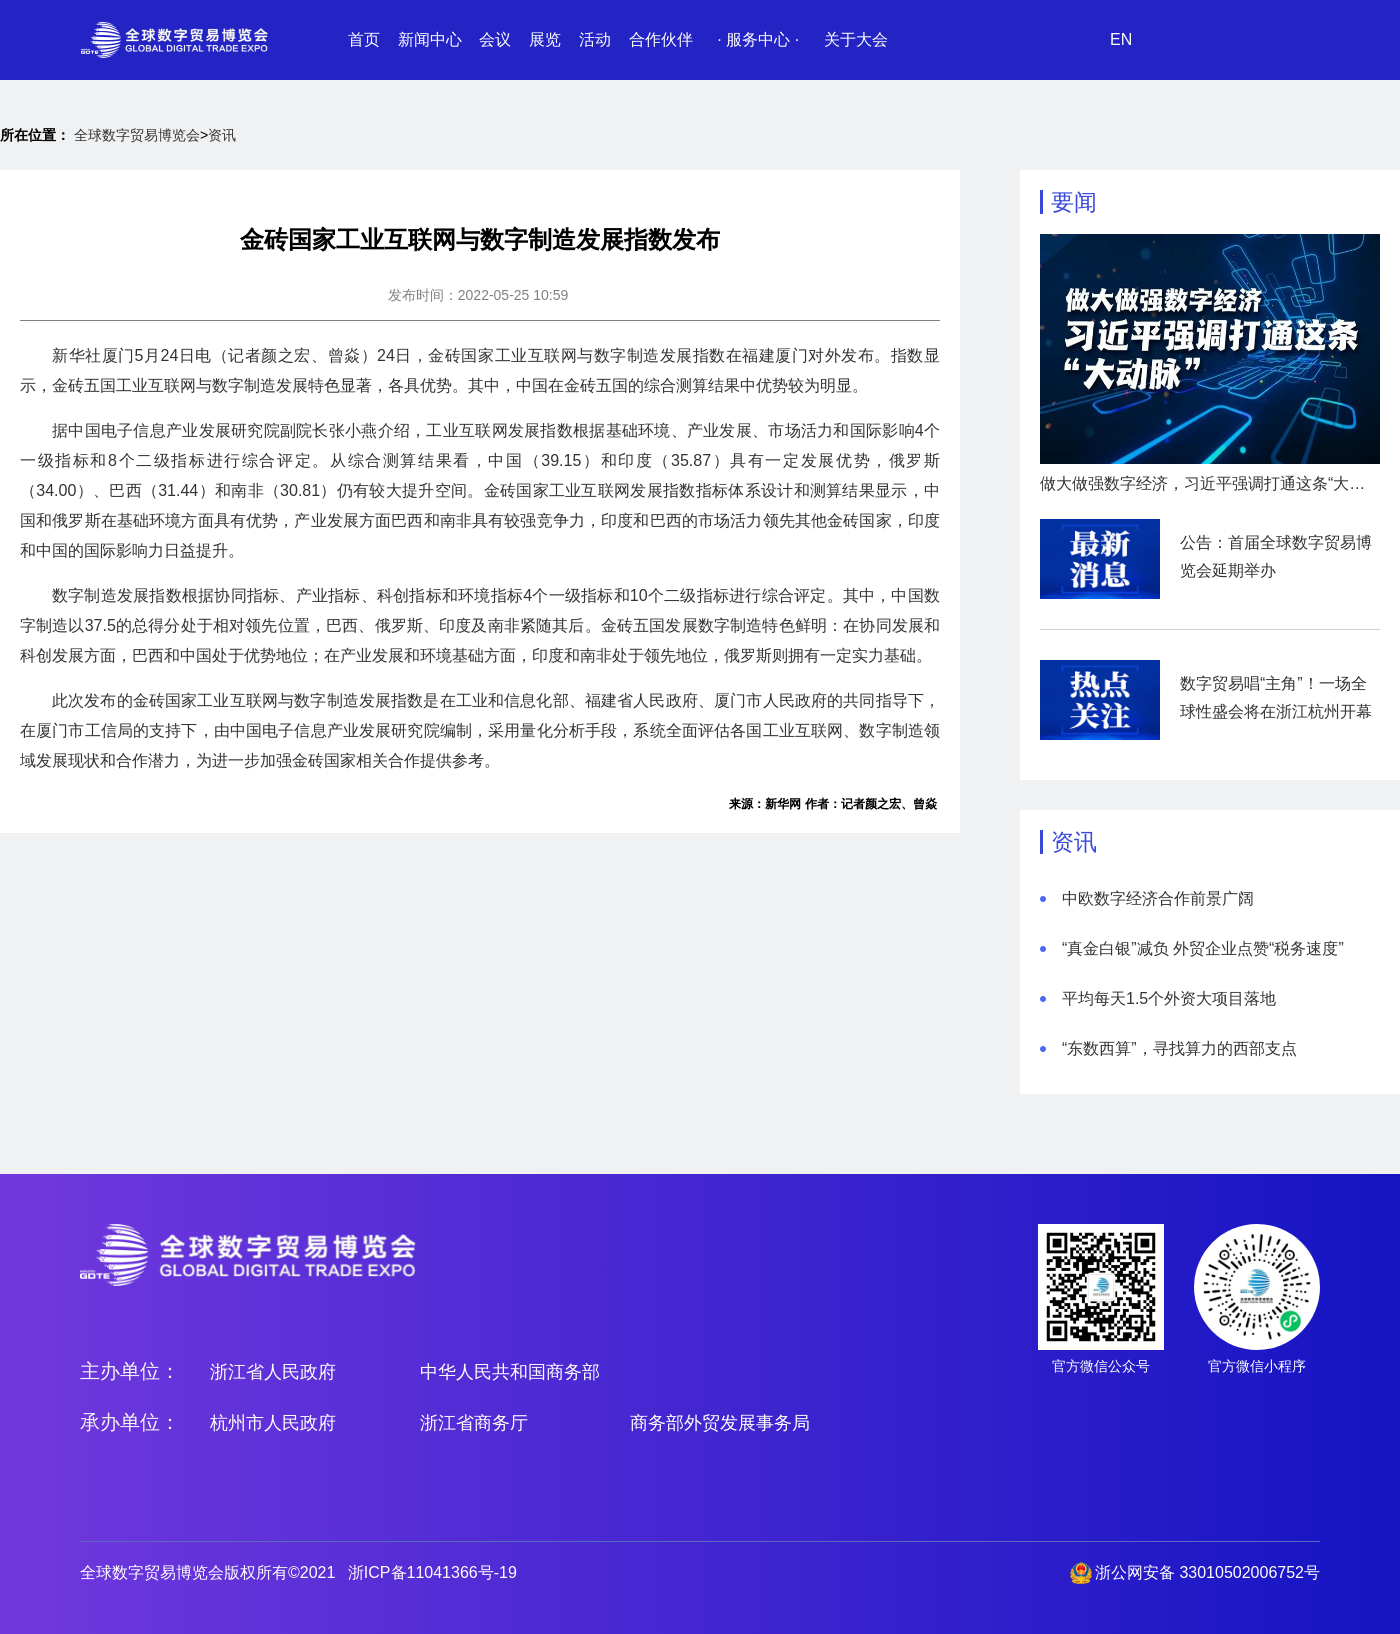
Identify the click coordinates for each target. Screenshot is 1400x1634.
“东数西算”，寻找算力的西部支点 (1179, 1048)
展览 (545, 39)
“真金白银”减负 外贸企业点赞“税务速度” (1203, 948)
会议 (495, 39)
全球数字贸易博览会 (137, 135)
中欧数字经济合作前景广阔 (1158, 898)
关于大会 (856, 39)
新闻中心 (430, 39)
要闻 (1074, 202)
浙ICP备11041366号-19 (432, 1572)
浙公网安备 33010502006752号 (1207, 1572)
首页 (364, 39)
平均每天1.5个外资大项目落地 (1169, 998)
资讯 (222, 135)
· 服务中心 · (758, 39)
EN (1121, 39)
